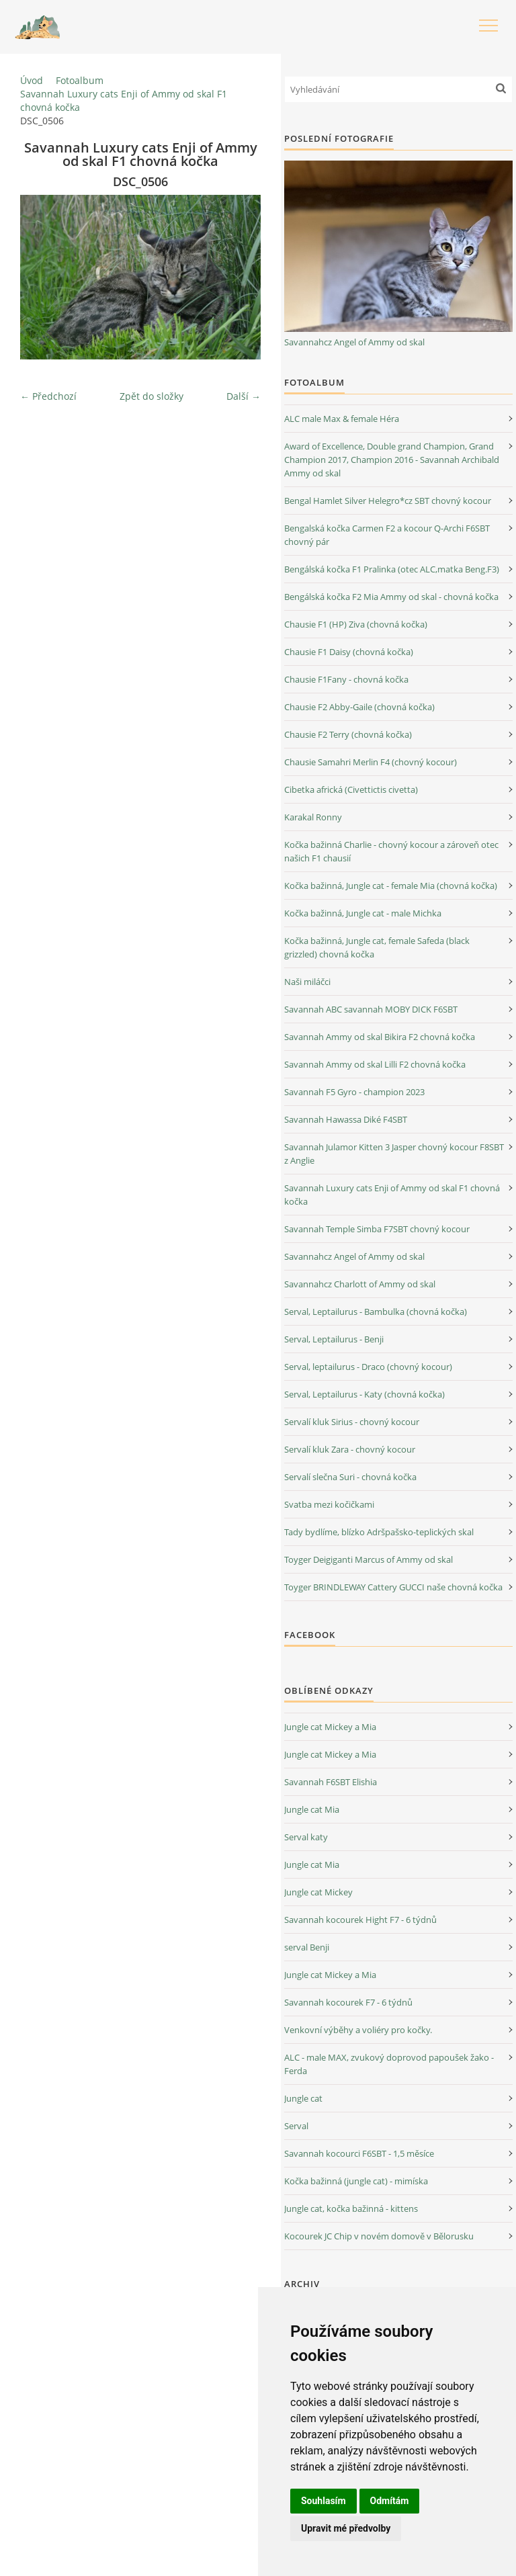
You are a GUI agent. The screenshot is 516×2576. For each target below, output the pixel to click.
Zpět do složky (151, 396)
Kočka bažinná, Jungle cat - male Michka (362, 913)
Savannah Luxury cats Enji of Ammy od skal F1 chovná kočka (123, 100)
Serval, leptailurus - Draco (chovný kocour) (368, 1367)
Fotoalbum (79, 80)
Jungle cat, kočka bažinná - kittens (351, 2208)
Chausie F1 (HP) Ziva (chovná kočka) (355, 624)
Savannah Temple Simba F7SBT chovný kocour (377, 1229)
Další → (243, 396)
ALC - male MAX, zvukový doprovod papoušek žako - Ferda (389, 2064)
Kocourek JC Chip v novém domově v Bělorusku (379, 2236)
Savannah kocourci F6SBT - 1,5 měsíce (359, 2153)
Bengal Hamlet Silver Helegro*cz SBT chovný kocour (387, 501)
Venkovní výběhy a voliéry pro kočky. (358, 2030)
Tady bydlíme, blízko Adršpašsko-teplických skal (379, 1532)
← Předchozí (48, 396)
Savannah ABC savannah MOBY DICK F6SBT (371, 1009)
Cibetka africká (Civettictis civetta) (351, 789)
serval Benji (306, 1947)
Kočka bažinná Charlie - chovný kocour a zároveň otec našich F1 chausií (391, 851)
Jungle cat (303, 2098)
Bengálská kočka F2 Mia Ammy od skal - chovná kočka (391, 597)
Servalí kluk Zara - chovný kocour (349, 1449)
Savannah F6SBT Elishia (330, 1782)
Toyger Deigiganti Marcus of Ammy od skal (368, 1559)
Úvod (31, 80)
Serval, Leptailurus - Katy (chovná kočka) (364, 1394)
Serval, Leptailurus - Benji (334, 1339)
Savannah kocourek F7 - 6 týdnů (348, 2002)
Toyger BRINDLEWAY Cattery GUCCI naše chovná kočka (393, 1587)
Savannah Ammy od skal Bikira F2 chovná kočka (379, 1037)
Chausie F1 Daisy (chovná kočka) (348, 652)
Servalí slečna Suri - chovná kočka (350, 1477)
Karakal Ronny (313, 817)
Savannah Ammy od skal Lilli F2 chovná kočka (375, 1064)
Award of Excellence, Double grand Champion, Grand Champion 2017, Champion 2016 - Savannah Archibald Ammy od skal (391, 459)
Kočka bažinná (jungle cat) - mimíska (356, 2181)
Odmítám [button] (389, 2500)
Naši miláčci (307, 982)
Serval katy (306, 1837)
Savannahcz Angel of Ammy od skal (354, 342)
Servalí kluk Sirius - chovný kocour (351, 1422)
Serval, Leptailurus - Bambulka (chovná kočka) (375, 1311)
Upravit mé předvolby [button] (345, 2528)
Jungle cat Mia (311, 1809)
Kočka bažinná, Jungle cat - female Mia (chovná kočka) (390, 885)
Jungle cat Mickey (318, 1892)
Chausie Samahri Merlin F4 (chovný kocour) (370, 762)
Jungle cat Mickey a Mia (330, 1727)
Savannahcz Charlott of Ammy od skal (359, 1284)
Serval (296, 2126)
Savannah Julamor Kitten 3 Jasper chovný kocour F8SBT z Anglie (394, 1153)
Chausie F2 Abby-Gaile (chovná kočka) (359, 707)
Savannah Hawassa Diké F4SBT (345, 1119)
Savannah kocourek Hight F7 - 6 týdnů (360, 1920)
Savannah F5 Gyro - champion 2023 (354, 1092)
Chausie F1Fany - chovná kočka (346, 679)
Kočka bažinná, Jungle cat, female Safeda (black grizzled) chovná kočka (377, 947)
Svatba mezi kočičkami (329, 1504)
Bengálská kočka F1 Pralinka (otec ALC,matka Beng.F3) (391, 569)
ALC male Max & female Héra (341, 419)
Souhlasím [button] (323, 2500)
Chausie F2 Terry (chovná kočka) (348, 734)
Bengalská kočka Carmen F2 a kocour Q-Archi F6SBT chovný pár (387, 535)
